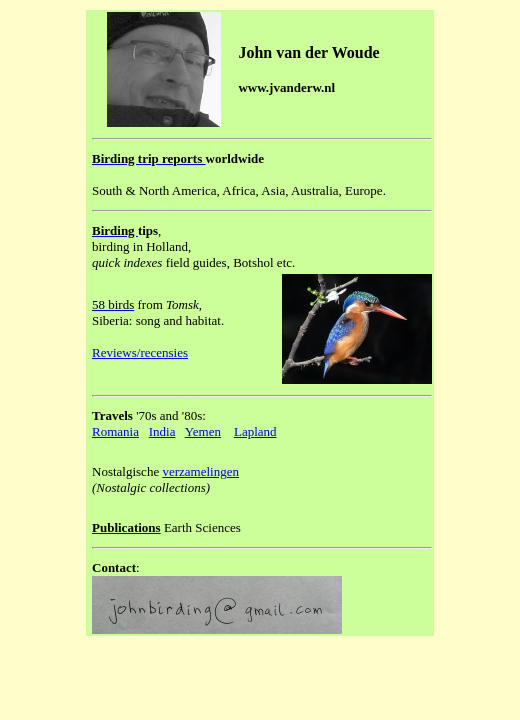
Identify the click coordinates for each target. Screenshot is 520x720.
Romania (115, 431)
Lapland (255, 431)
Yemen (203, 431)
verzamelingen (200, 471)
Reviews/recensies (140, 352)
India (162, 431)
